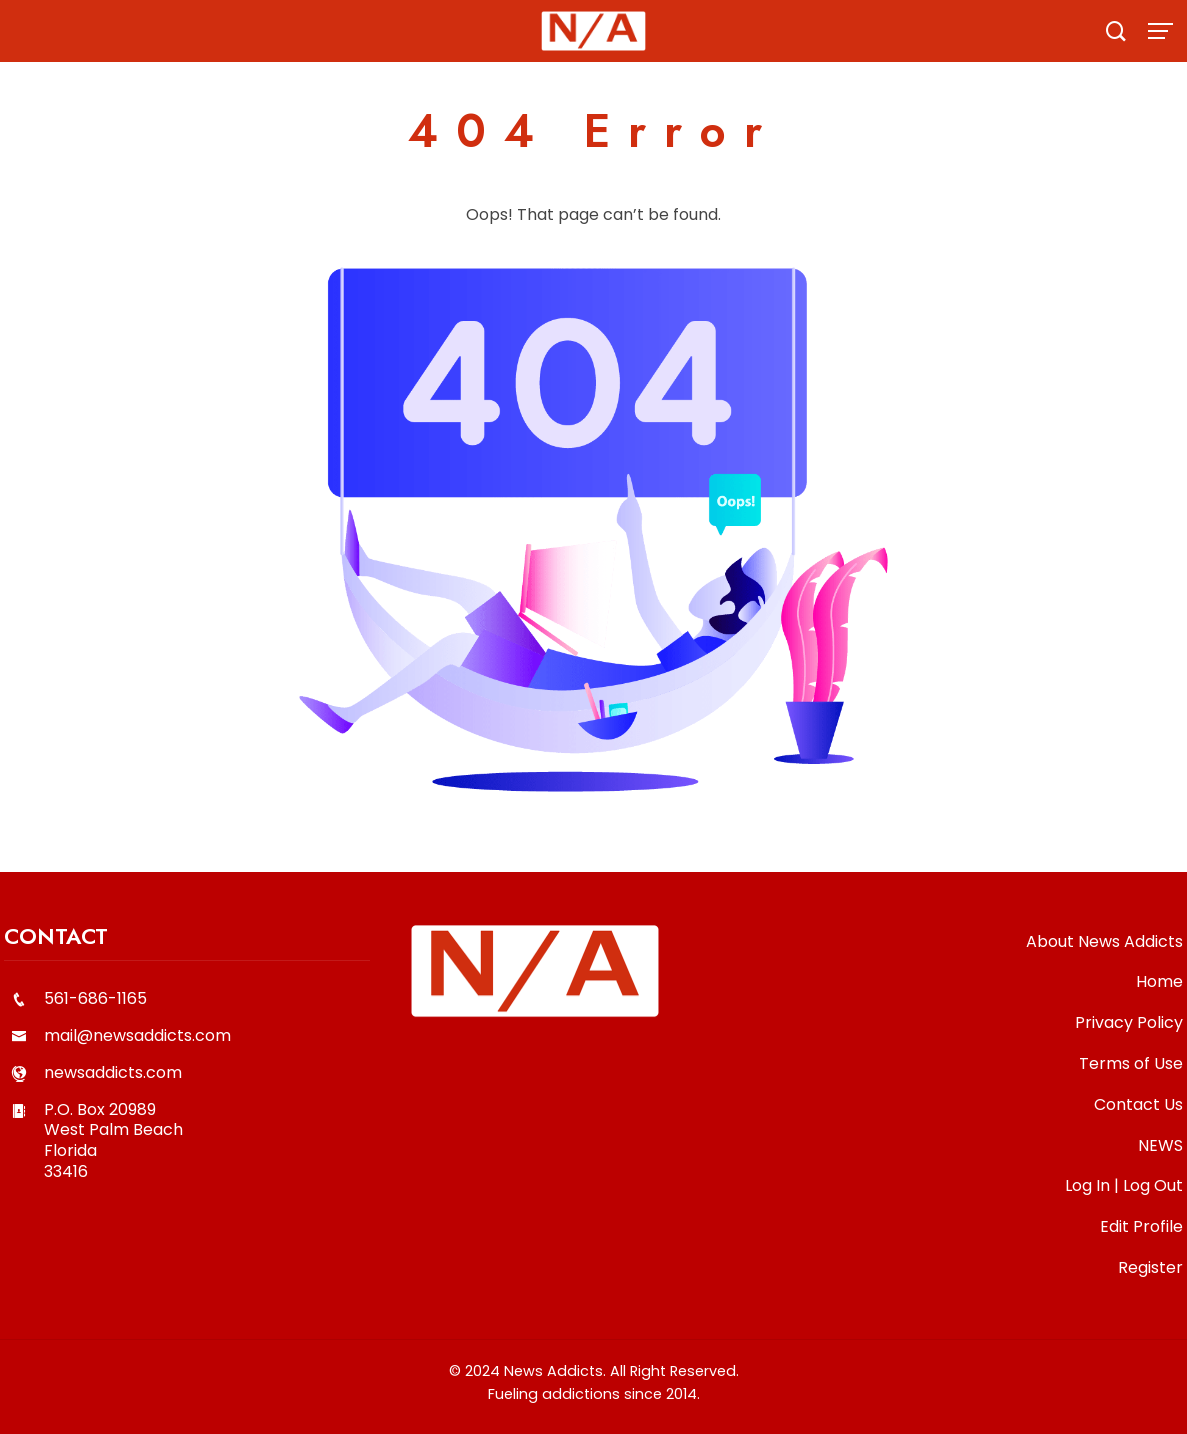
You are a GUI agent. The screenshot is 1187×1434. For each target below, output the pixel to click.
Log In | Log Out (1124, 1185)
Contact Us (1138, 1104)
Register (1150, 1267)
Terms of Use (1131, 1063)
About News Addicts (1104, 941)
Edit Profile (1141, 1226)
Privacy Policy (1129, 1022)
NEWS (1160, 1145)
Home (1159, 981)
